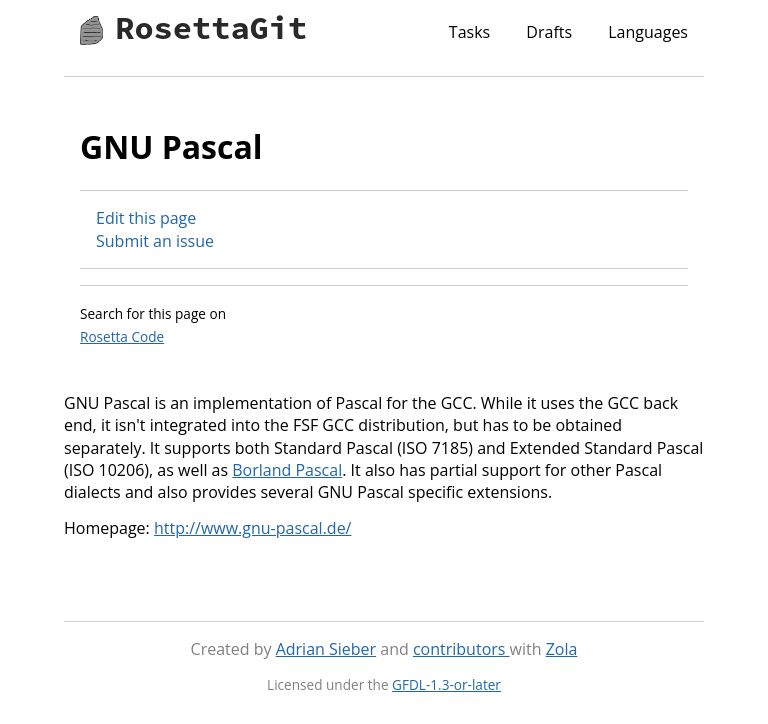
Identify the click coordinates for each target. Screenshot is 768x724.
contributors (461, 649)
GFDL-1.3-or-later (446, 684)
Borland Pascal (287, 470)
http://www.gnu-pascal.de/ (253, 528)
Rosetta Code (122, 336)
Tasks (469, 32)
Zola (562, 649)
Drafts (549, 32)
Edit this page (146, 218)
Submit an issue (155, 241)
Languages (648, 32)
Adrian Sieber (326, 649)
